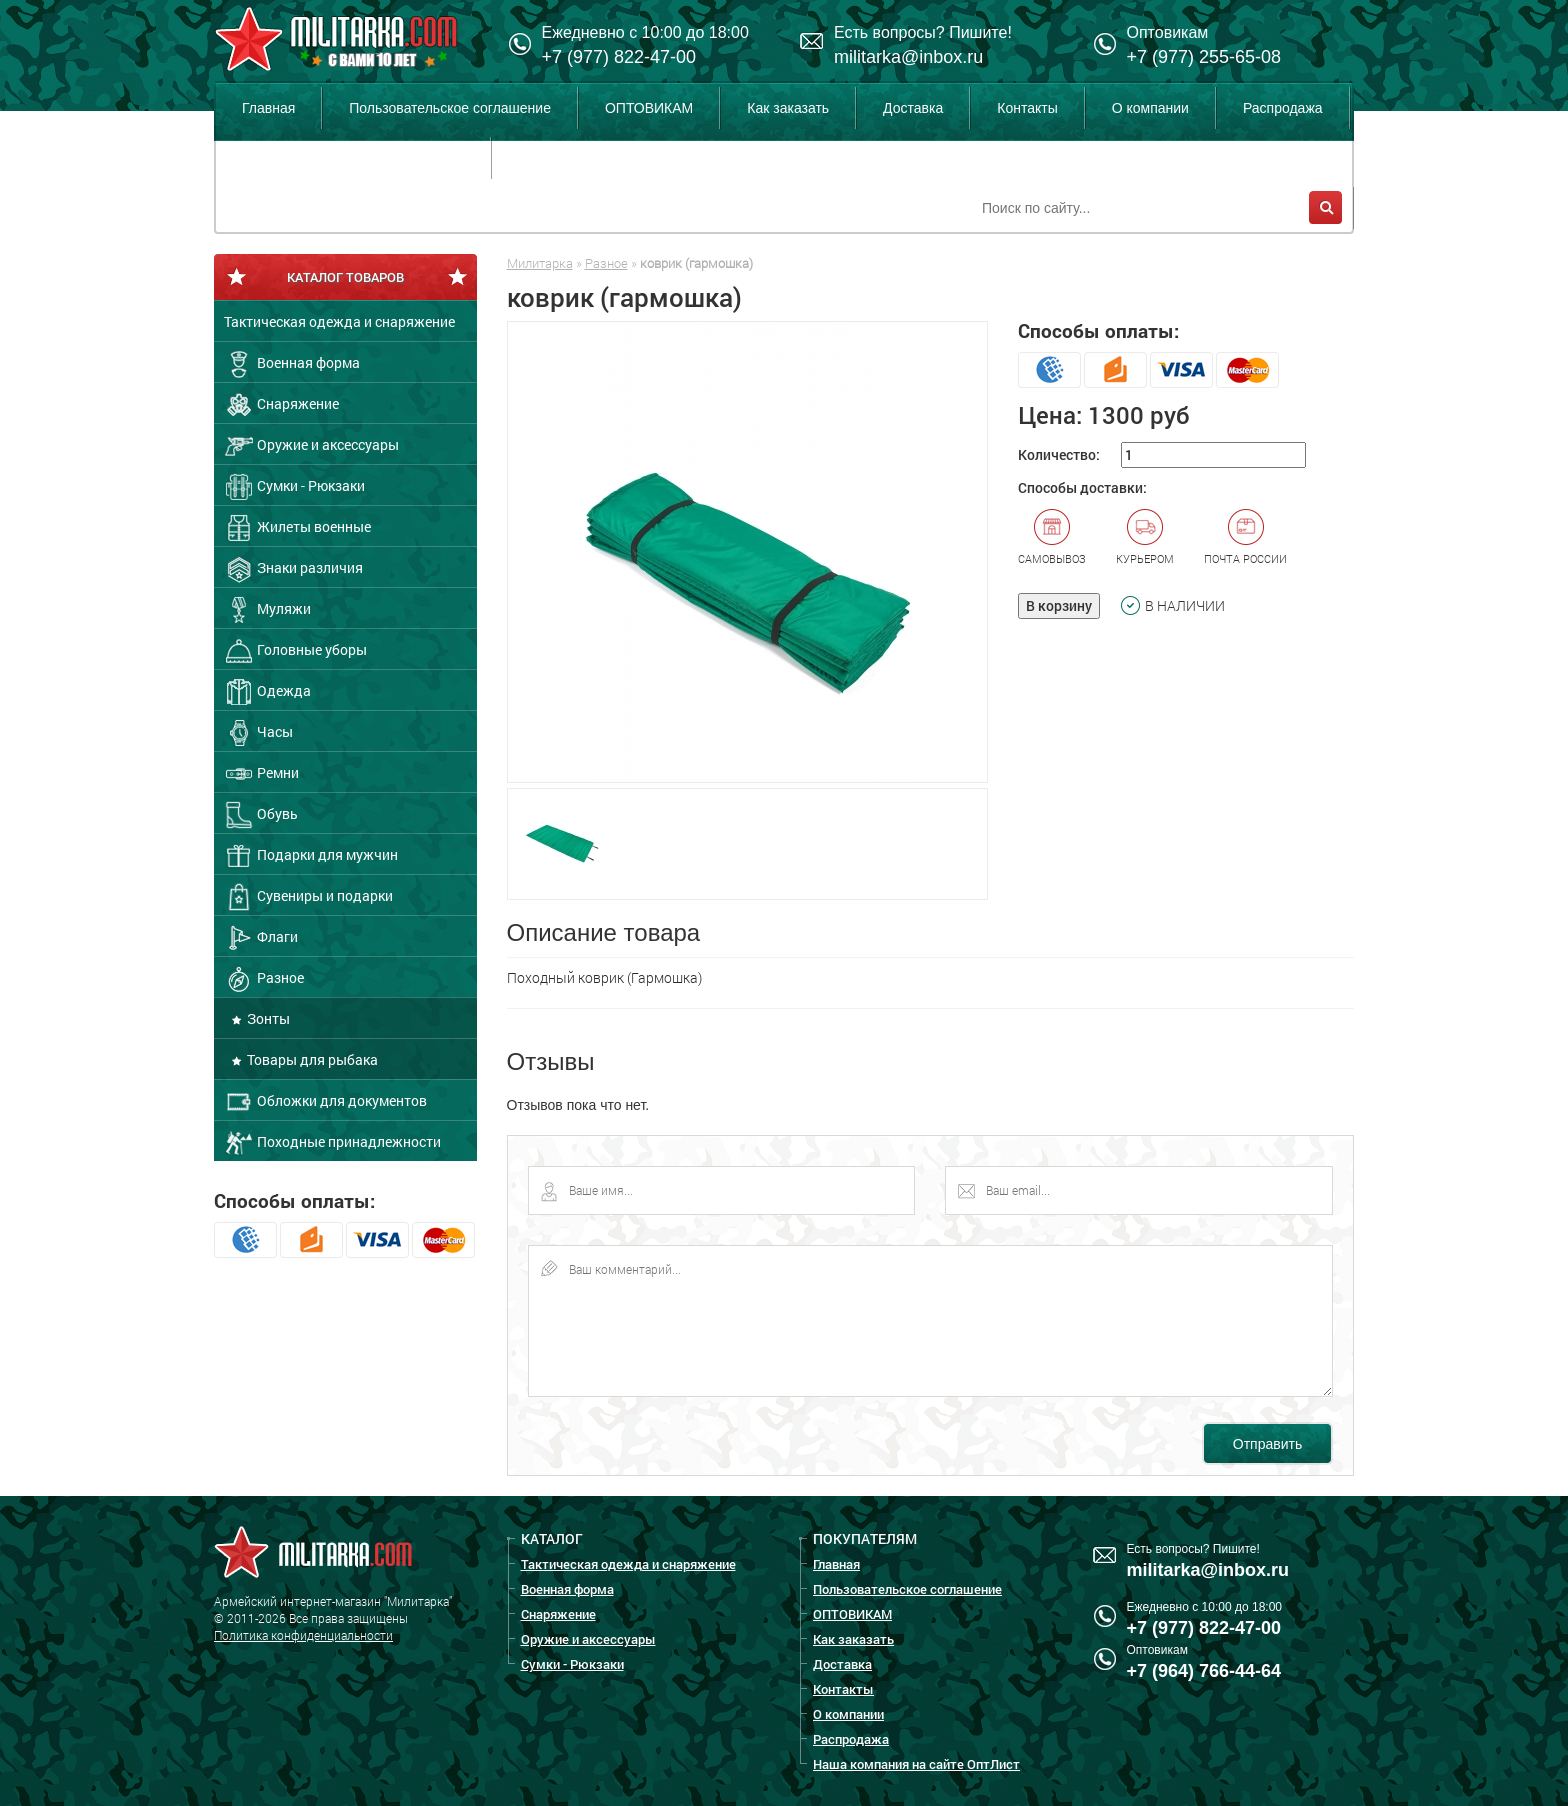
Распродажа (1283, 108)
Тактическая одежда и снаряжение (339, 321)
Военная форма (292, 364)
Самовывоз (1052, 537)
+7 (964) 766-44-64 (1204, 1671)
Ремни (261, 774)
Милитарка (540, 263)
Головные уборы (295, 651)
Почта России (1245, 537)
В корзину (1059, 605)
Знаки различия (293, 569)
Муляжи (267, 610)
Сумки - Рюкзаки (294, 487)
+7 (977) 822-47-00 (619, 57)
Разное (264, 979)
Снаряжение (281, 405)
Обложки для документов (325, 1102)
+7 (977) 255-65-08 (1204, 57)
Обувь (261, 815)
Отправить (1267, 1444)
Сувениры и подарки (308, 897)
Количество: (1059, 454)
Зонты (267, 1018)
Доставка (913, 108)
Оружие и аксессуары (311, 446)
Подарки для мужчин (311, 856)
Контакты (1027, 108)
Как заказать (788, 108)
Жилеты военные (297, 528)
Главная (268, 108)
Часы (258, 733)
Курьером (1145, 537)
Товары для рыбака (311, 1059)
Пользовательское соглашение (450, 108)
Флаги (261, 938)
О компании (1150, 108)
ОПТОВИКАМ (649, 108)
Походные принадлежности (332, 1143)
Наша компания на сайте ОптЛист (353, 158)
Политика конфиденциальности (303, 1635)
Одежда (267, 692)
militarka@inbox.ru (908, 57)
